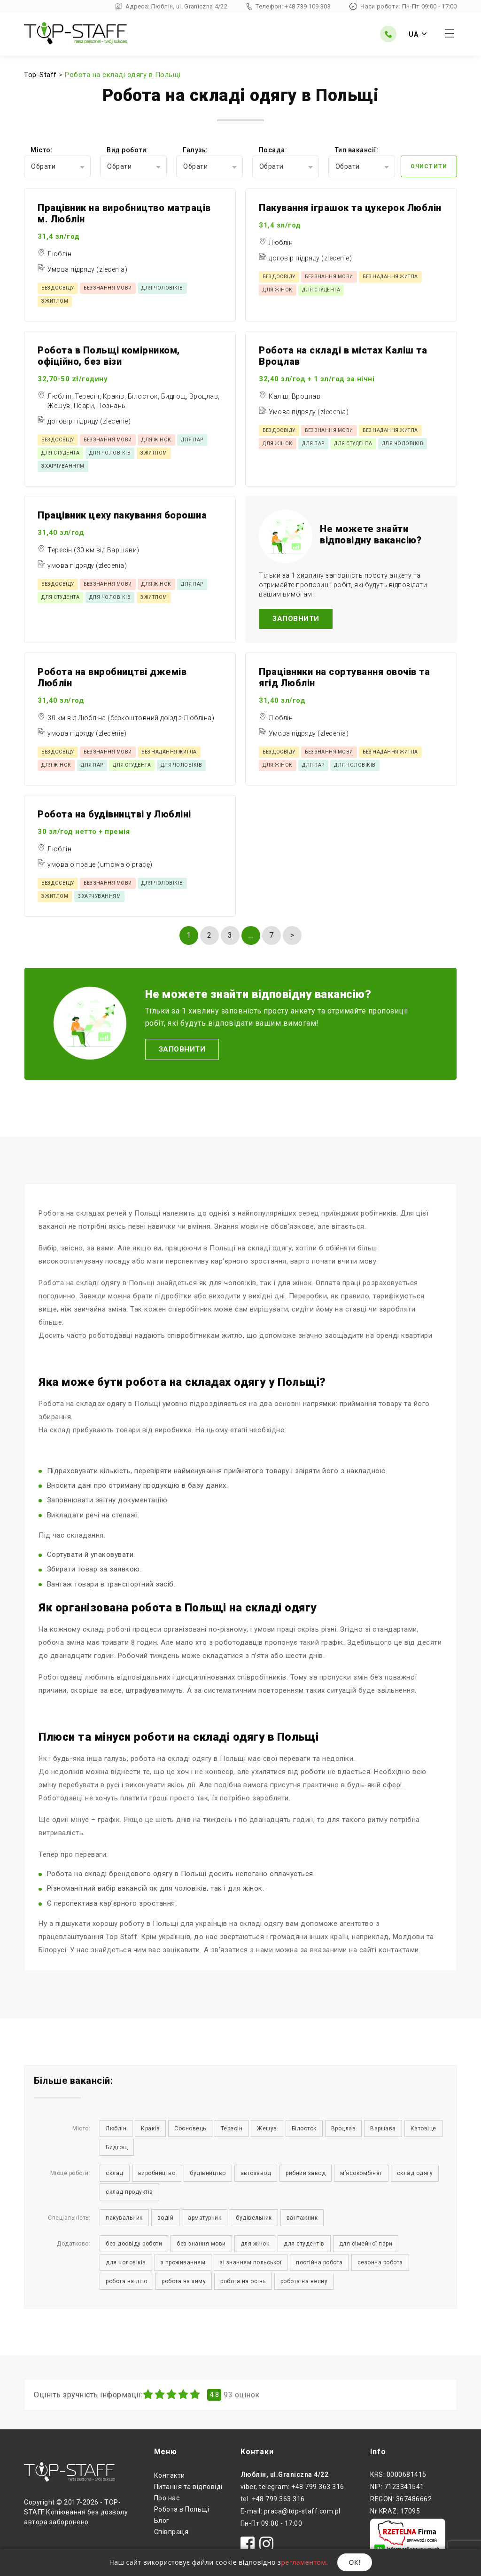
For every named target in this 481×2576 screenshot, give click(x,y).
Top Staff (122, 1936)
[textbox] (57, 166)
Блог (162, 2520)
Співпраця (171, 2532)
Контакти (169, 2475)
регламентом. (304, 2562)
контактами (399, 1950)
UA (418, 34)
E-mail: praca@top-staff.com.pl (290, 2511)
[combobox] (57, 166)
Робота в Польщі (181, 2509)
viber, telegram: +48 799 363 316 (292, 2486)
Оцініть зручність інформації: (88, 2395)
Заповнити (295, 618)
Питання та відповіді (188, 2486)
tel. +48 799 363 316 (272, 2499)
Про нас (167, 2498)
